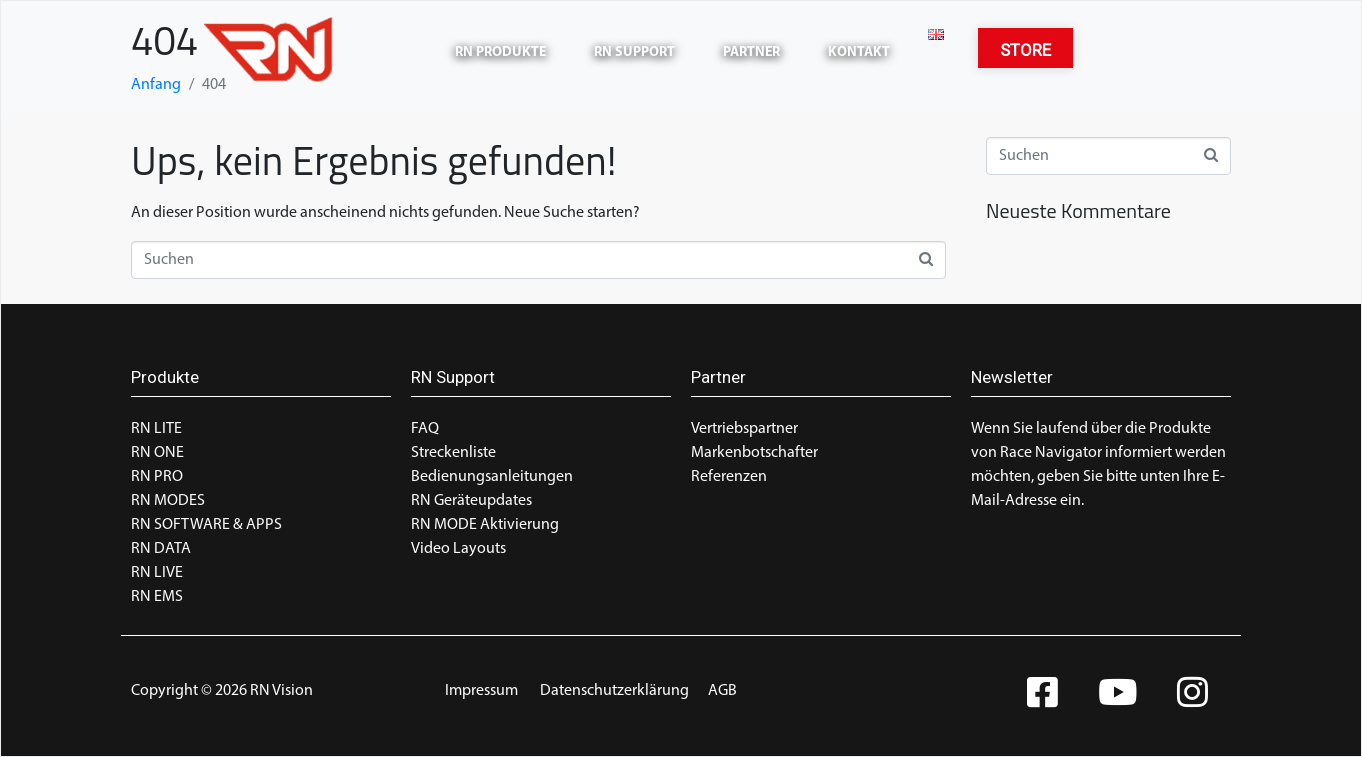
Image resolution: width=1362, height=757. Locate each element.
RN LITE (156, 429)
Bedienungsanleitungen (492, 477)
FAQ (425, 429)
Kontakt (859, 52)
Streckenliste (453, 453)
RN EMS (157, 597)
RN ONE (157, 453)
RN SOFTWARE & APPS (206, 525)
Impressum (481, 691)
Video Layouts (458, 549)
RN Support (634, 52)
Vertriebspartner (744, 429)
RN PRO (157, 477)
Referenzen (729, 477)
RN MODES (168, 501)
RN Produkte (500, 52)
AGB (722, 691)
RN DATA (161, 549)
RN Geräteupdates (471, 501)
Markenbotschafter (754, 453)
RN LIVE (157, 573)
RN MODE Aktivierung (485, 525)
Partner (751, 52)
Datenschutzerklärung (614, 691)
